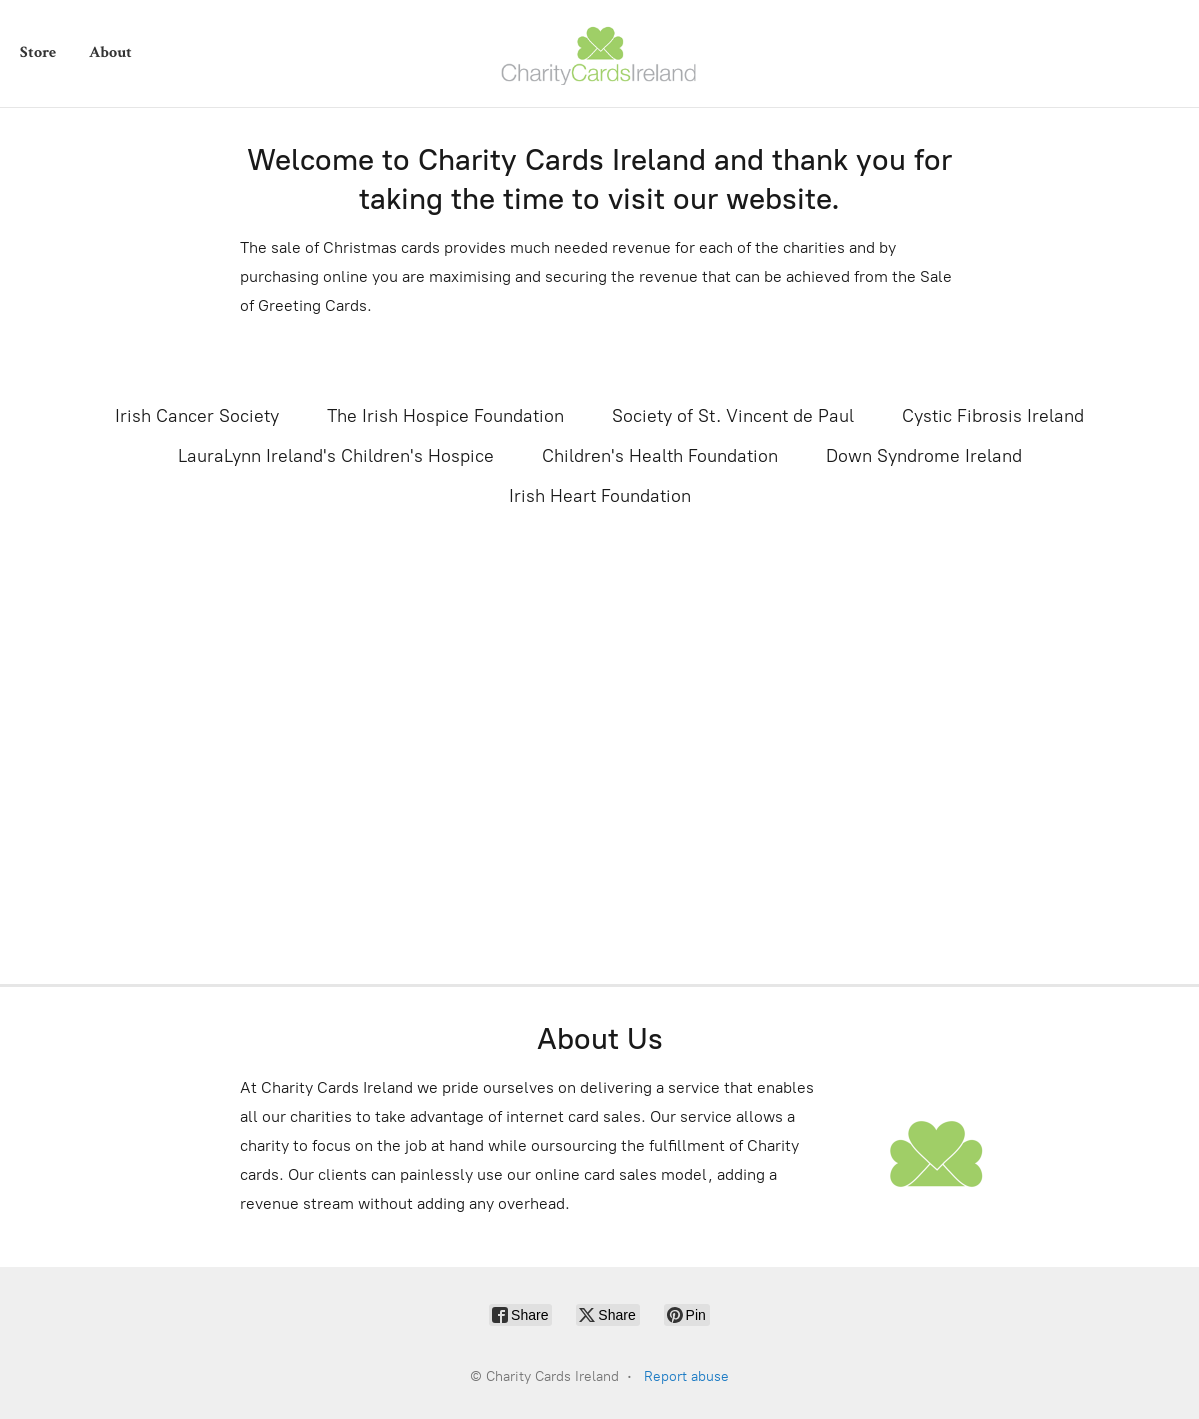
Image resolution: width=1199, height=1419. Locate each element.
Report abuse (686, 1376)
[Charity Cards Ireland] (600, 53)
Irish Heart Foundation (600, 496)
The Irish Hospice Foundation (445, 416)
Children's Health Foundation (660, 456)
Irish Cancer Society (197, 416)
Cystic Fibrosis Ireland (993, 416)
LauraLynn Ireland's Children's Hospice (336, 456)
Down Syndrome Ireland (924, 456)
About (110, 52)
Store (38, 52)
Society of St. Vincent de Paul (733, 416)
